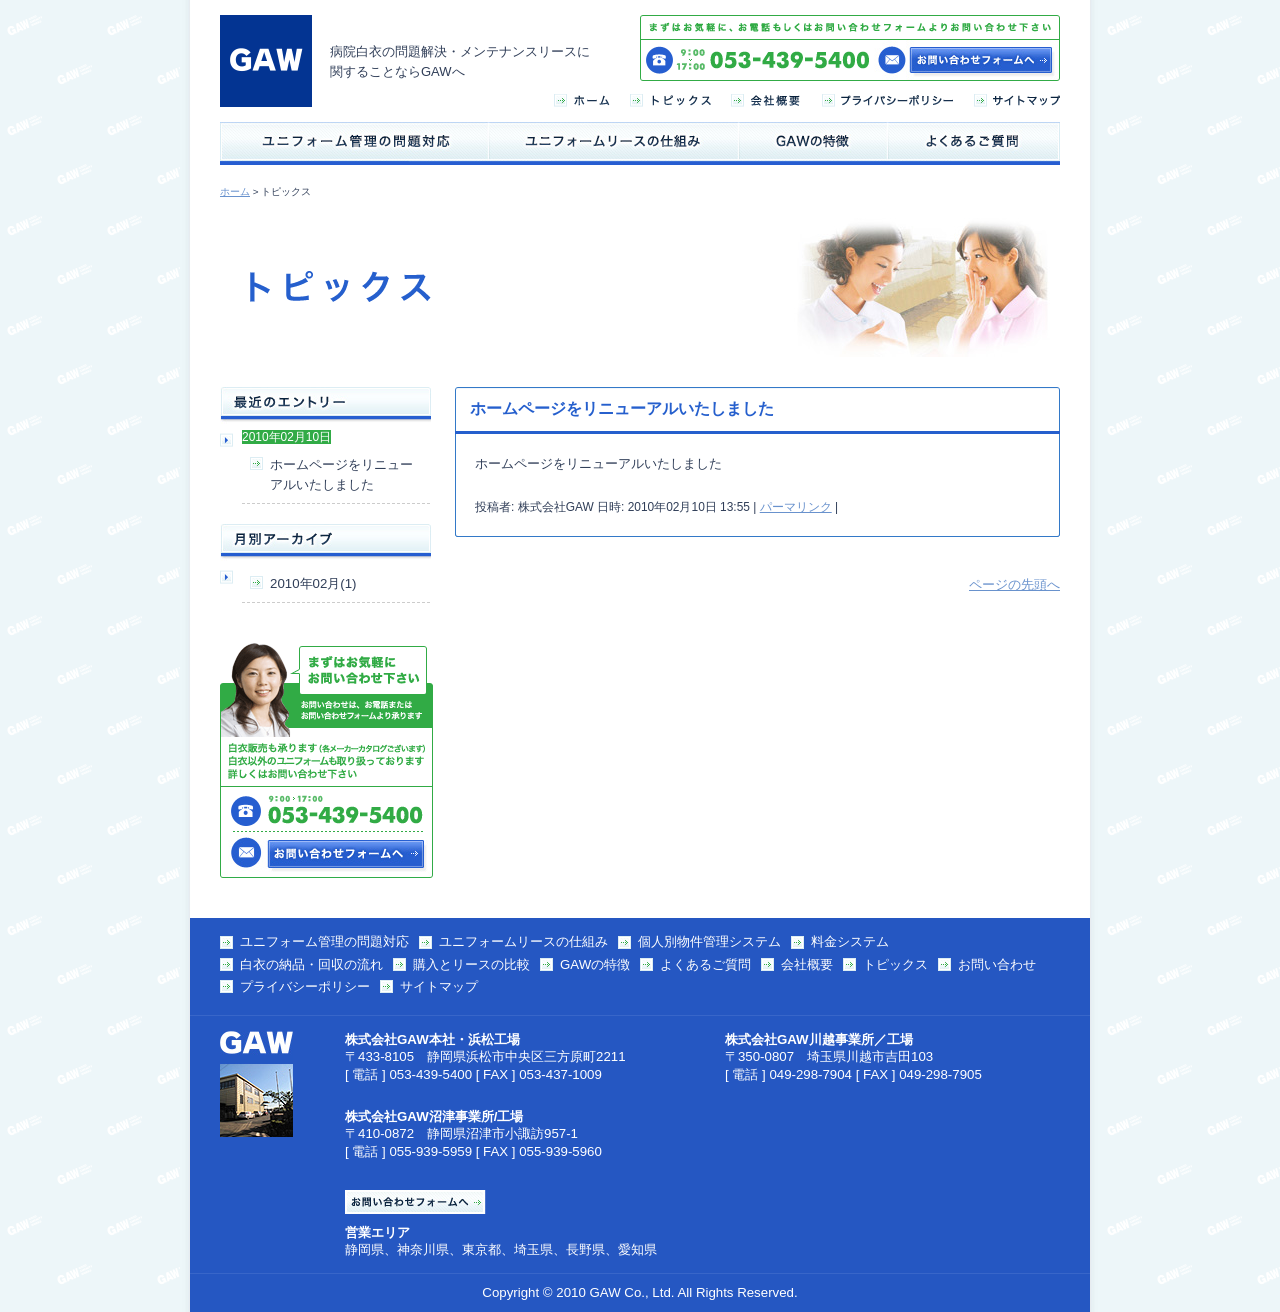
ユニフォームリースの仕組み (523, 941)
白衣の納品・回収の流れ (311, 964)
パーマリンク (796, 507)
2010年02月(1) (313, 583)
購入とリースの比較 (471, 964)
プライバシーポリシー (305, 986)
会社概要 (807, 964)
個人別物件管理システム (709, 941)
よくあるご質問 (705, 964)
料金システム (850, 941)
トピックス (895, 964)
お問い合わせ (997, 964)
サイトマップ (439, 986)
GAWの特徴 (595, 964)
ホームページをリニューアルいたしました (341, 474)
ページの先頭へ (1014, 584)
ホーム (235, 191)
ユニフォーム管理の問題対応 (324, 941)
